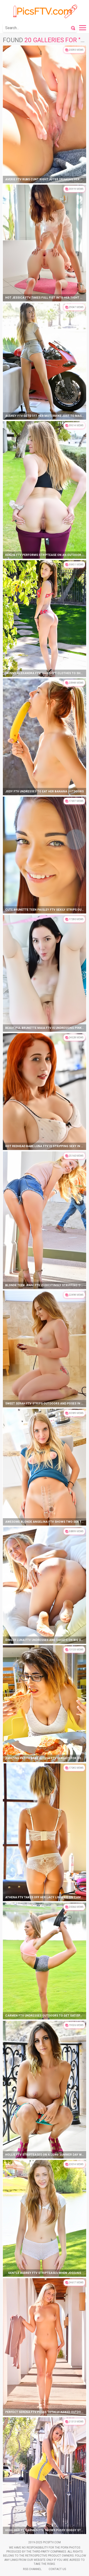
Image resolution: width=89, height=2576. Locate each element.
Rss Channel (32, 2569)
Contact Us (57, 2569)
